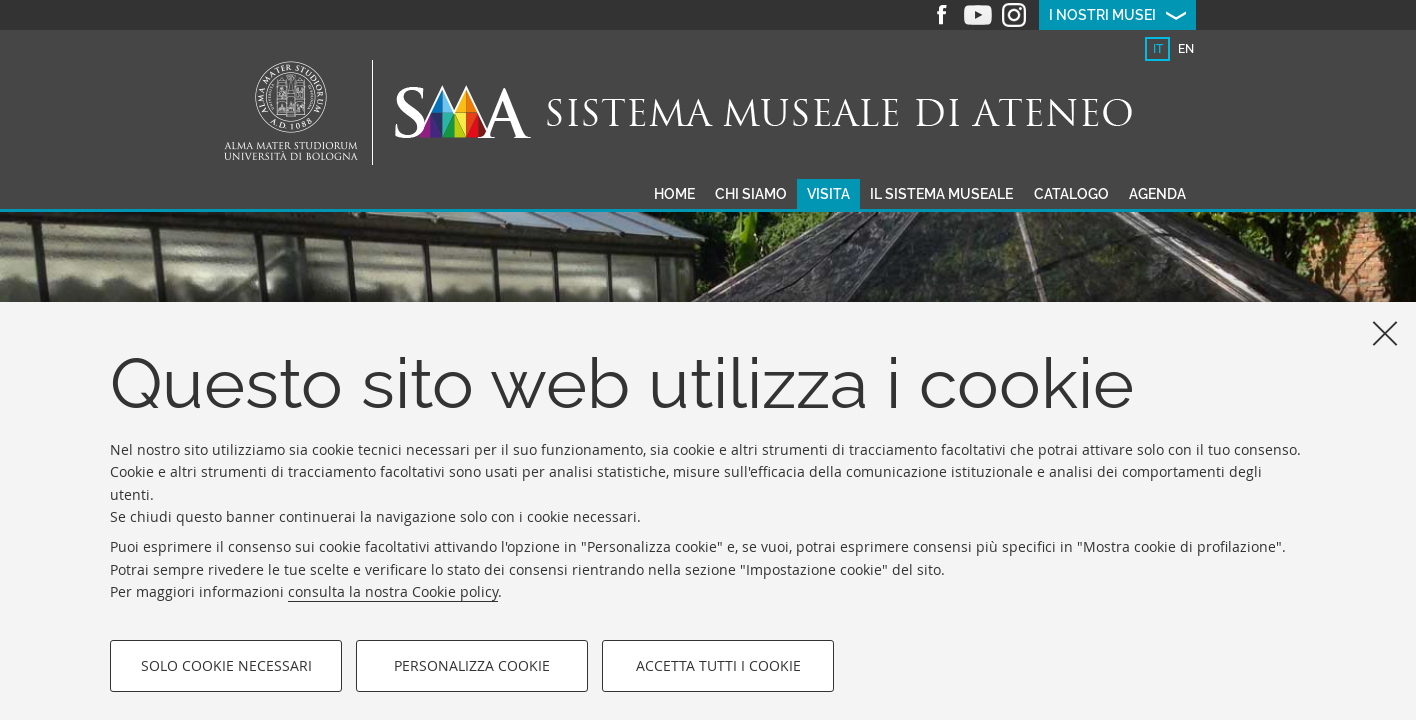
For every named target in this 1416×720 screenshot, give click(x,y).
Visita (828, 194)
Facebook (942, 15)
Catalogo (1071, 194)
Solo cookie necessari (226, 665)
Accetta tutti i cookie (718, 665)
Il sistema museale (941, 194)
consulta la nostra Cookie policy (393, 591)
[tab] (1157, 49)
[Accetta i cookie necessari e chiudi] (1385, 333)
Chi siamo (751, 194)
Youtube (978, 15)
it (1158, 49)
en (1186, 49)
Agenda (1157, 194)
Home (674, 194)
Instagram (1014, 15)
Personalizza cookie (472, 665)
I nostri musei (1102, 15)
